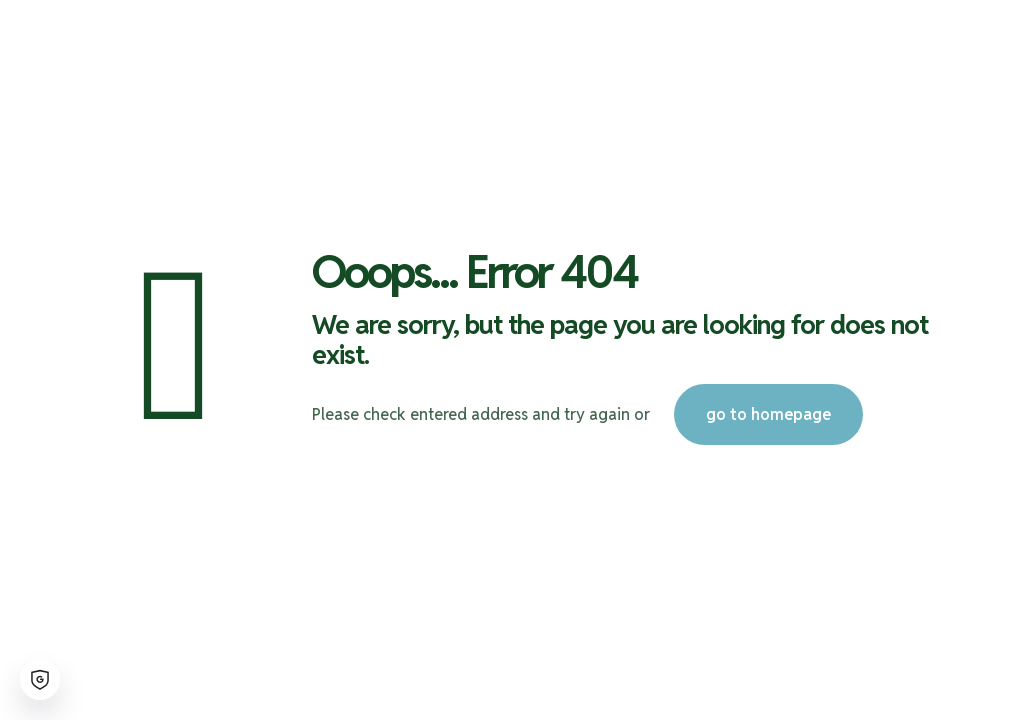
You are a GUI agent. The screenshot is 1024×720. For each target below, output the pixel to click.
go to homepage (768, 414)
